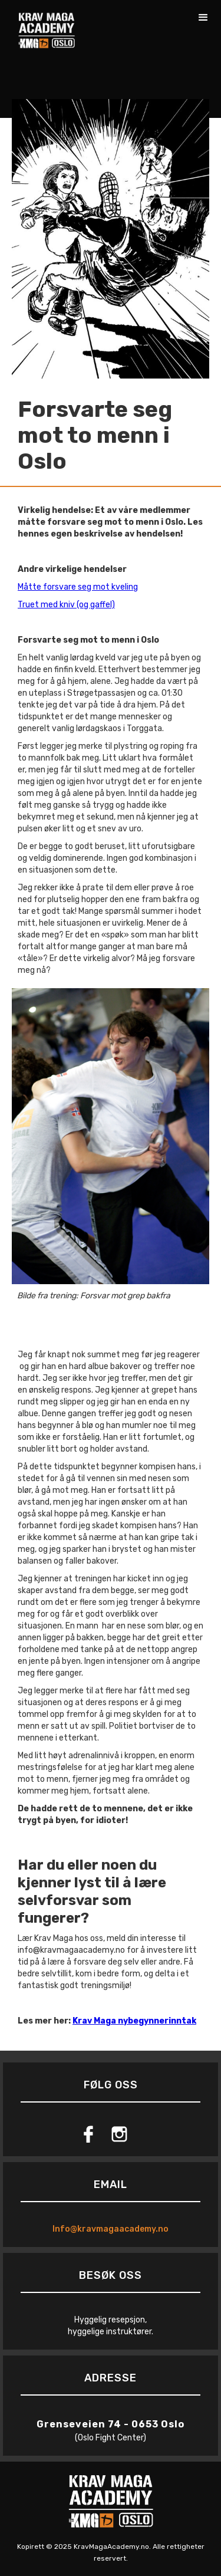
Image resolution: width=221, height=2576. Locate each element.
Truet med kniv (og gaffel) (66, 605)
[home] (44, 24)
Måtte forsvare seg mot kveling (78, 587)
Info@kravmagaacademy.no (110, 2229)
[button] (203, 17)
